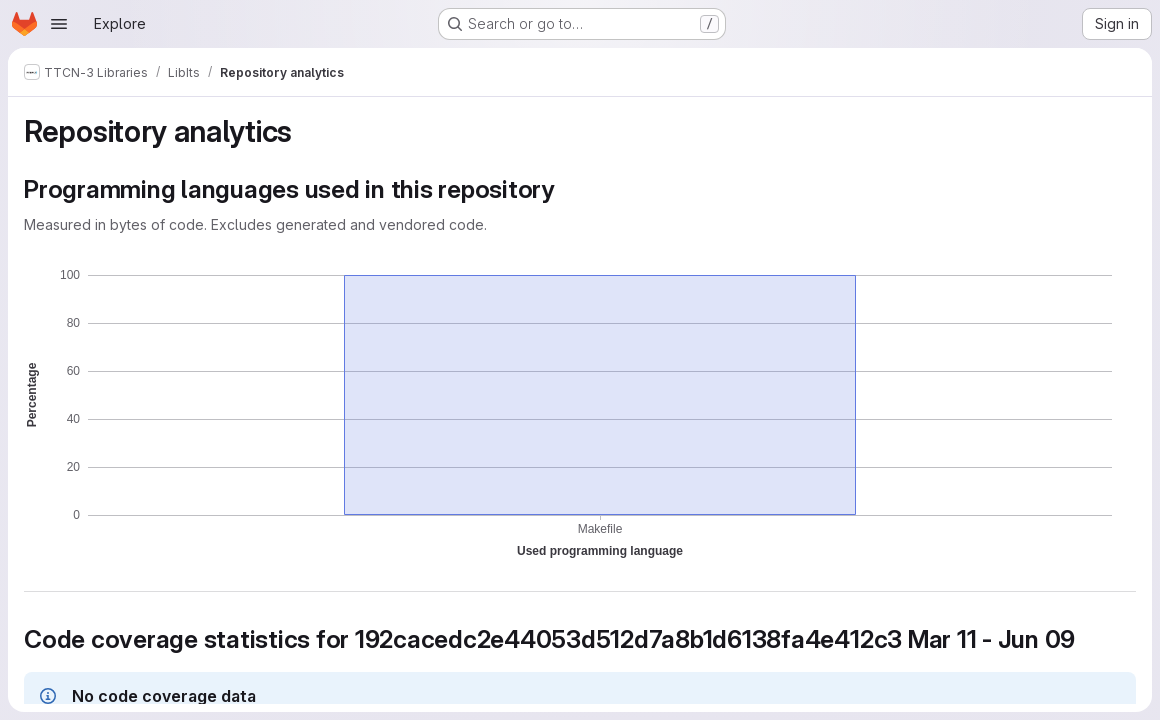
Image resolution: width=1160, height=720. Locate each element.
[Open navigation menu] (59, 24)
